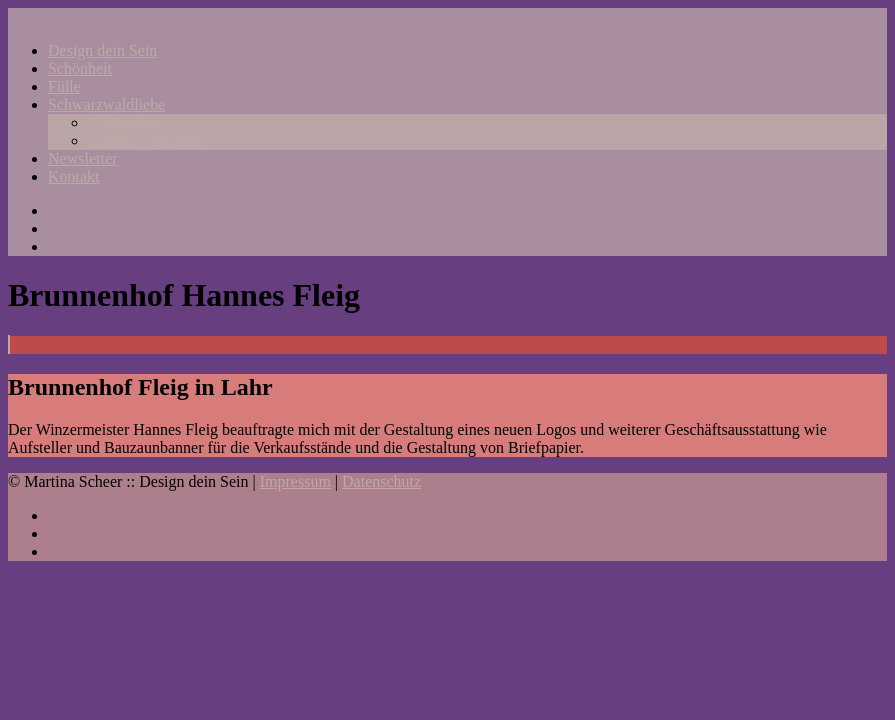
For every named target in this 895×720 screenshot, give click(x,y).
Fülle (64, 86)
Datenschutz (381, 481)
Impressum (295, 481)
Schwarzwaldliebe (106, 104)
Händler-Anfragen (146, 140)
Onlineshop (125, 122)
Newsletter (82, 158)
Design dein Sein (102, 50)
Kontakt (74, 176)
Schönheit (80, 68)
